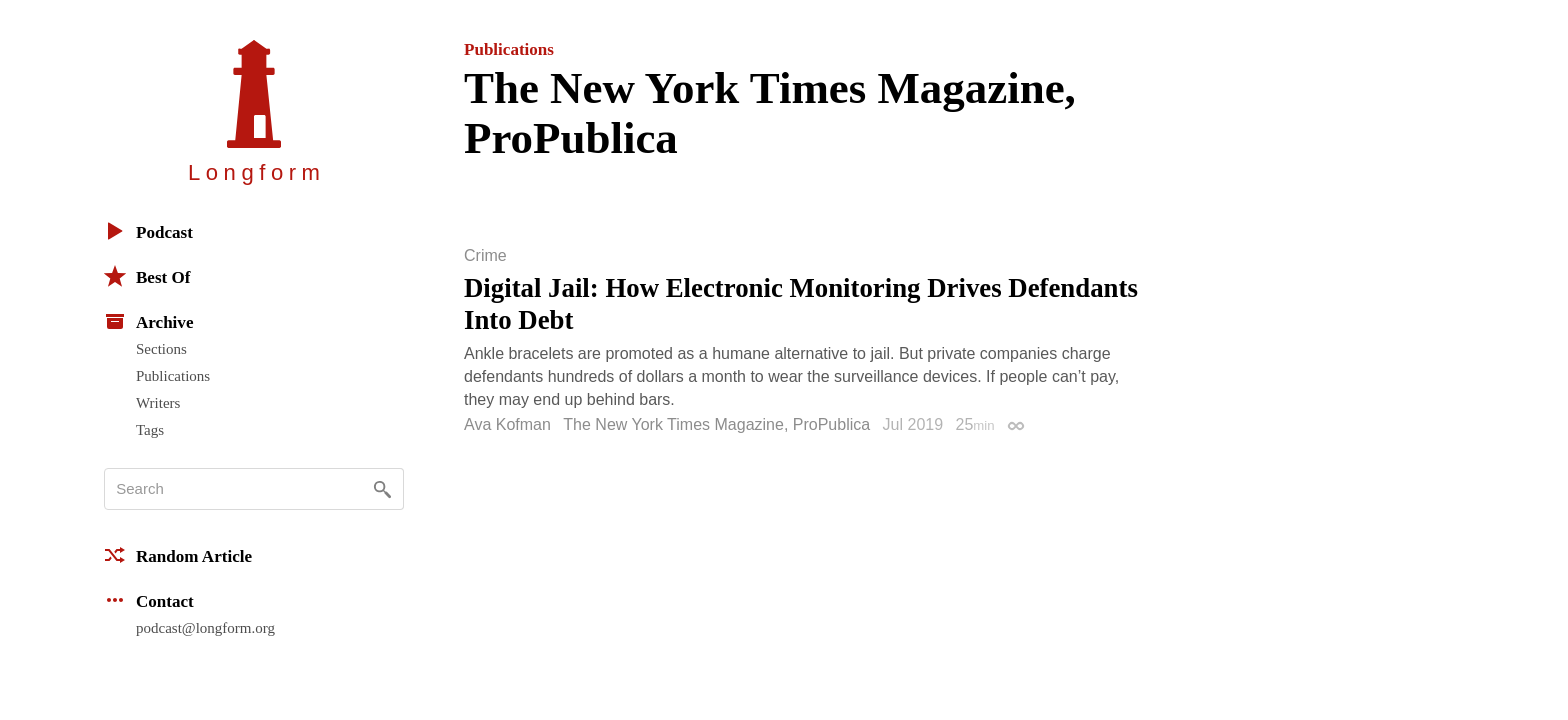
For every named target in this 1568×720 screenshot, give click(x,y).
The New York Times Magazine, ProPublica (716, 424)
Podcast (148, 231)
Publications (173, 376)
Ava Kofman (507, 424)
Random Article (178, 555)
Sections (161, 349)
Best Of (147, 276)
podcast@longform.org (205, 628)
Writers (158, 403)
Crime (485, 256)
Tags (150, 430)
